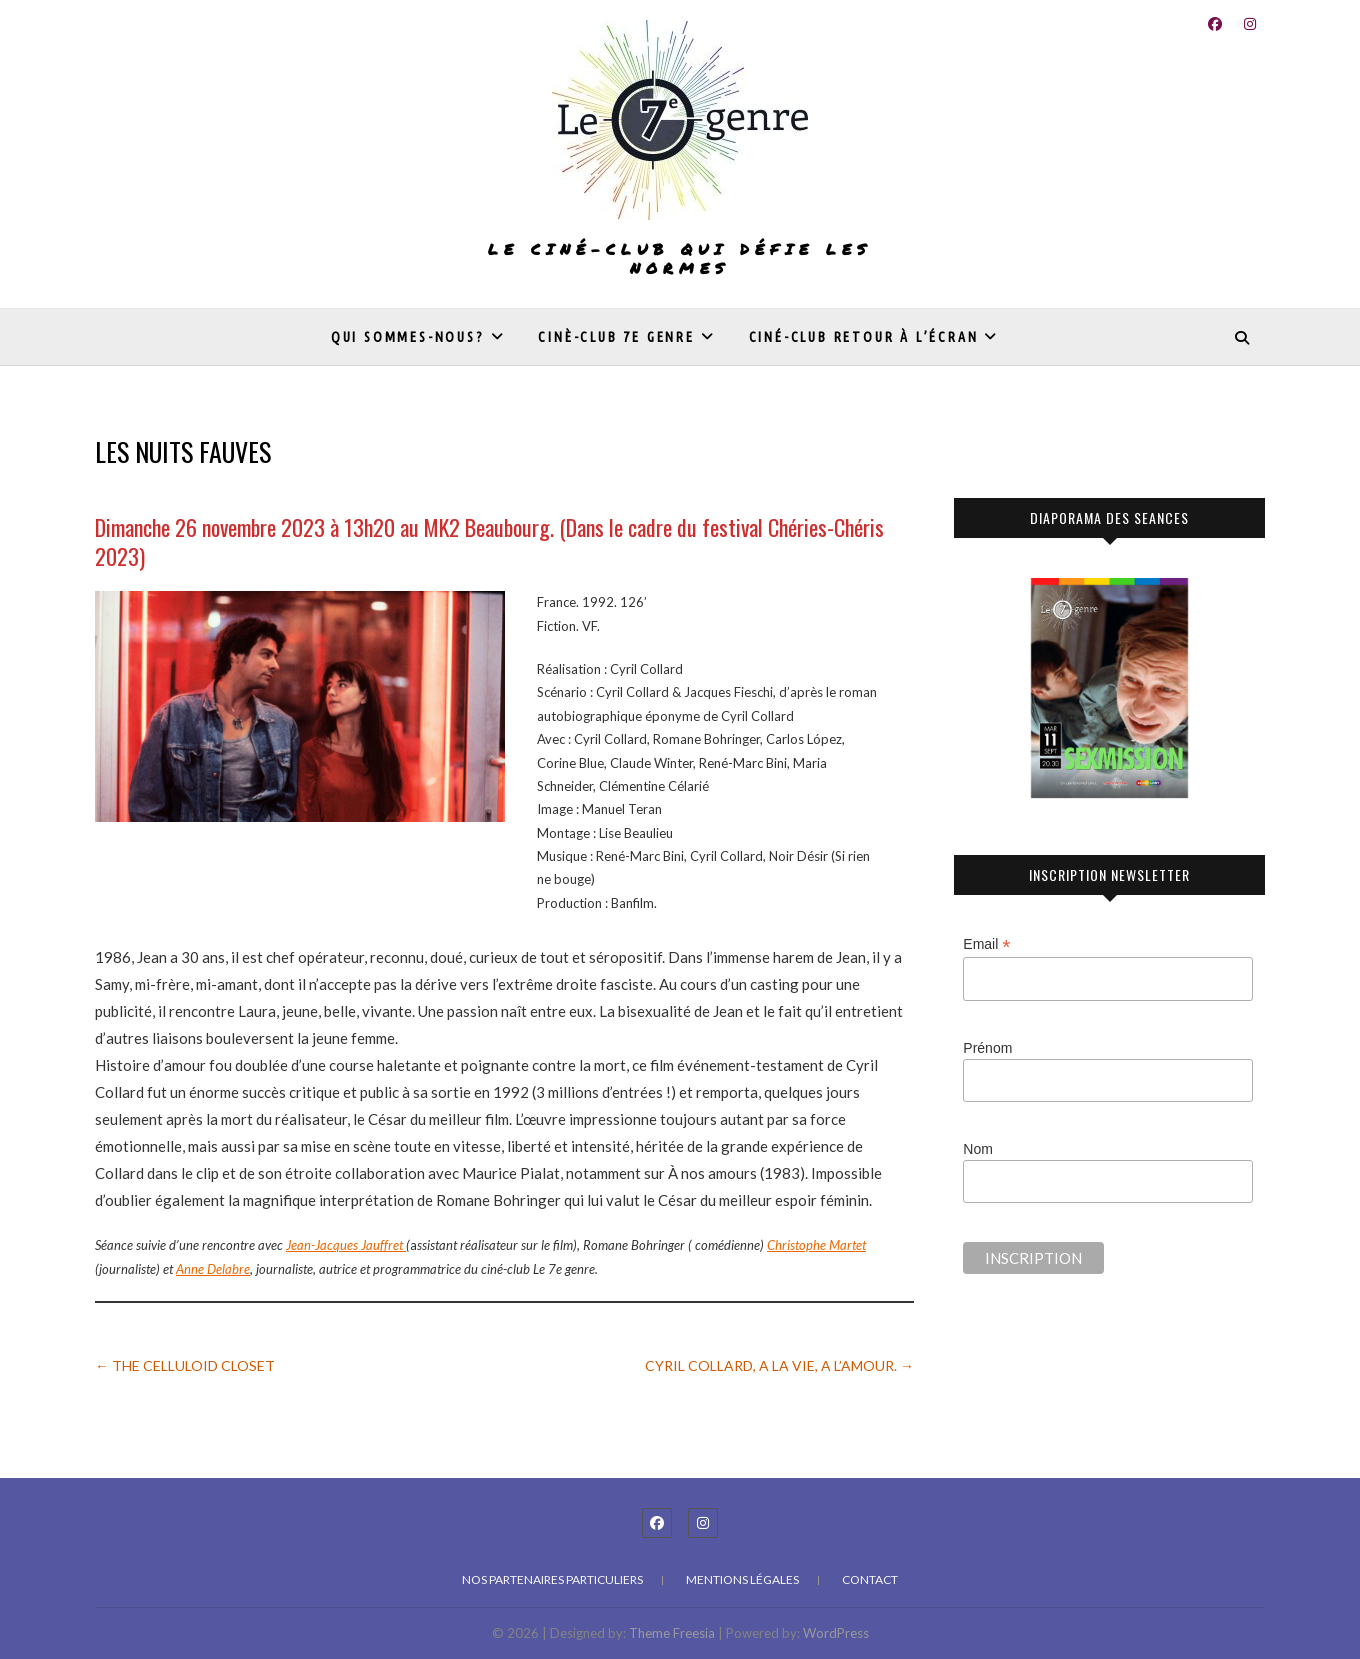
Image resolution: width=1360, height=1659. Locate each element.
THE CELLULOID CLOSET (185, 1365)
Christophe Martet (816, 1245)
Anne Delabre (213, 1269)
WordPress (836, 1633)
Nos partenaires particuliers (552, 1579)
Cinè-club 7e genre (616, 337)
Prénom (987, 1048)
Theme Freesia (672, 1633)
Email (986, 944)
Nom (978, 1149)
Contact (870, 1579)
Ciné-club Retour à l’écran (864, 337)
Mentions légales (742, 1579)
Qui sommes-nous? (408, 337)
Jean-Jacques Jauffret (346, 1245)
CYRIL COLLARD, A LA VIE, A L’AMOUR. (779, 1365)
